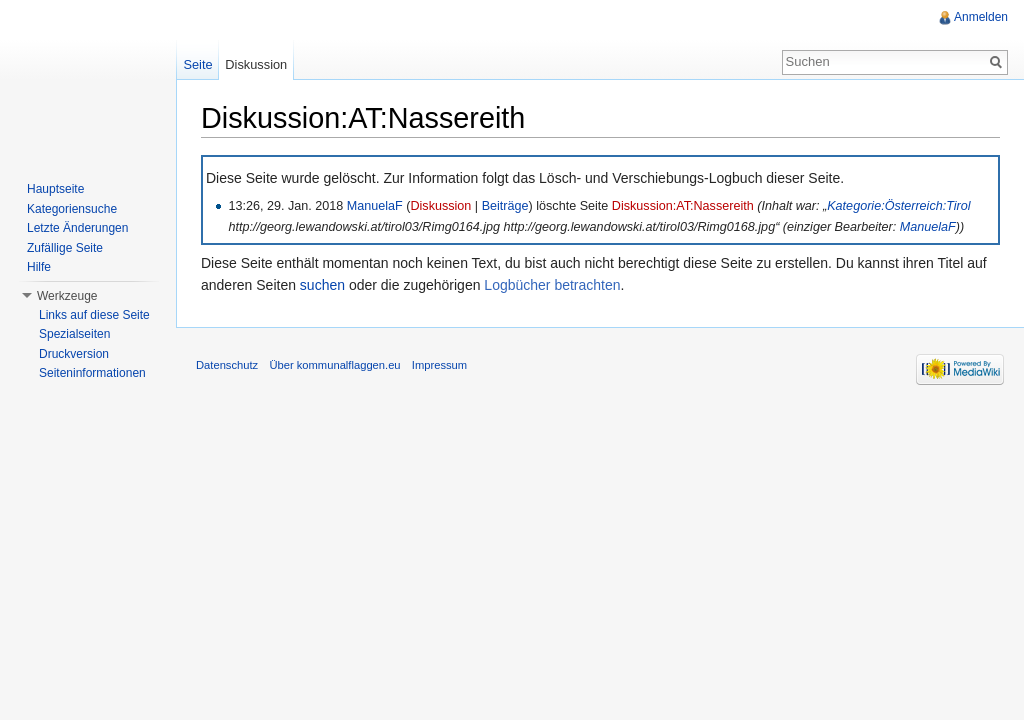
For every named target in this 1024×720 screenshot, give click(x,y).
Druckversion (74, 354)
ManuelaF (375, 206)
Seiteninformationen (92, 373)
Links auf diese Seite (94, 315)
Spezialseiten (74, 334)
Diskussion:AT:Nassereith (683, 206)
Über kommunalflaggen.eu (334, 365)
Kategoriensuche (72, 209)
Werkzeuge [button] (67, 296)
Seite (197, 64)
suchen (322, 285)
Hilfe (39, 267)
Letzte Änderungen (77, 228)
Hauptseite (55, 189)
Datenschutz (227, 365)
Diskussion (440, 206)
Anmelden (981, 17)
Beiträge (505, 206)
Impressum (439, 365)
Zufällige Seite (65, 248)
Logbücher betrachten (552, 285)
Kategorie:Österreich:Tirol (898, 206)
